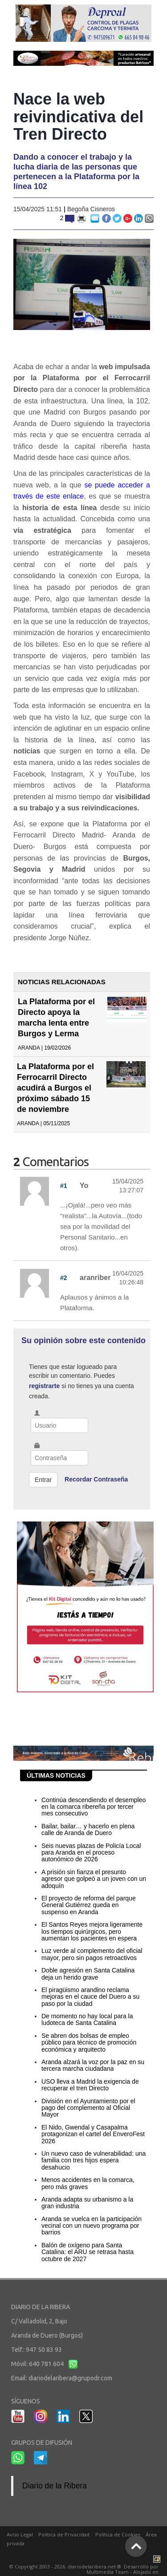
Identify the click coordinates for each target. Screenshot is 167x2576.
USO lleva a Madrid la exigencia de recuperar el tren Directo (90, 2085)
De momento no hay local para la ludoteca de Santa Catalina (87, 2019)
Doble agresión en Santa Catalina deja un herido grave (87, 1973)
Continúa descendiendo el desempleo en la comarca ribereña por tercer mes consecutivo (93, 1806)
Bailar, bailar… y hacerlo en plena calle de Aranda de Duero (87, 1829)
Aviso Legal (20, 2534)
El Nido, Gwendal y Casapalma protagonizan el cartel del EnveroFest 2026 (93, 2134)
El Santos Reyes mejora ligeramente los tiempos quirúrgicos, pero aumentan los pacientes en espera (92, 1931)
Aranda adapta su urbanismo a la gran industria (87, 2203)
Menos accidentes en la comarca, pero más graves (87, 2183)
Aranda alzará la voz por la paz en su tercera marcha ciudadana (92, 2065)
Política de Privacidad (64, 2534)
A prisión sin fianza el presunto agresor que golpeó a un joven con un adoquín (93, 1878)
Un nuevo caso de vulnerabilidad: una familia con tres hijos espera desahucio (93, 2160)
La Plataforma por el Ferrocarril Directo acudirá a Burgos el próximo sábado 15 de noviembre (55, 1088)
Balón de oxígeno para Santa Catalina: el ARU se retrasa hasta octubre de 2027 (87, 2252)
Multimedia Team (107, 2571)
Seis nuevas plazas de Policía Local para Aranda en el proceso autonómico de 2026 (91, 1852)
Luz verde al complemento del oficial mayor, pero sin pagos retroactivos (91, 1954)
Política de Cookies (117, 2534)
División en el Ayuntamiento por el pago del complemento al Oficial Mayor (88, 2107)
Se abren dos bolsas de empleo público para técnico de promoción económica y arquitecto (88, 2042)
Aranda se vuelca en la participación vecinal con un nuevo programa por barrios (91, 2225)
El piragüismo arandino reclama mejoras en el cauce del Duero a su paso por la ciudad (90, 1996)
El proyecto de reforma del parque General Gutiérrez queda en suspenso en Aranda (88, 1905)
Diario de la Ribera (54, 2485)
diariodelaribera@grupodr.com (70, 2378)
